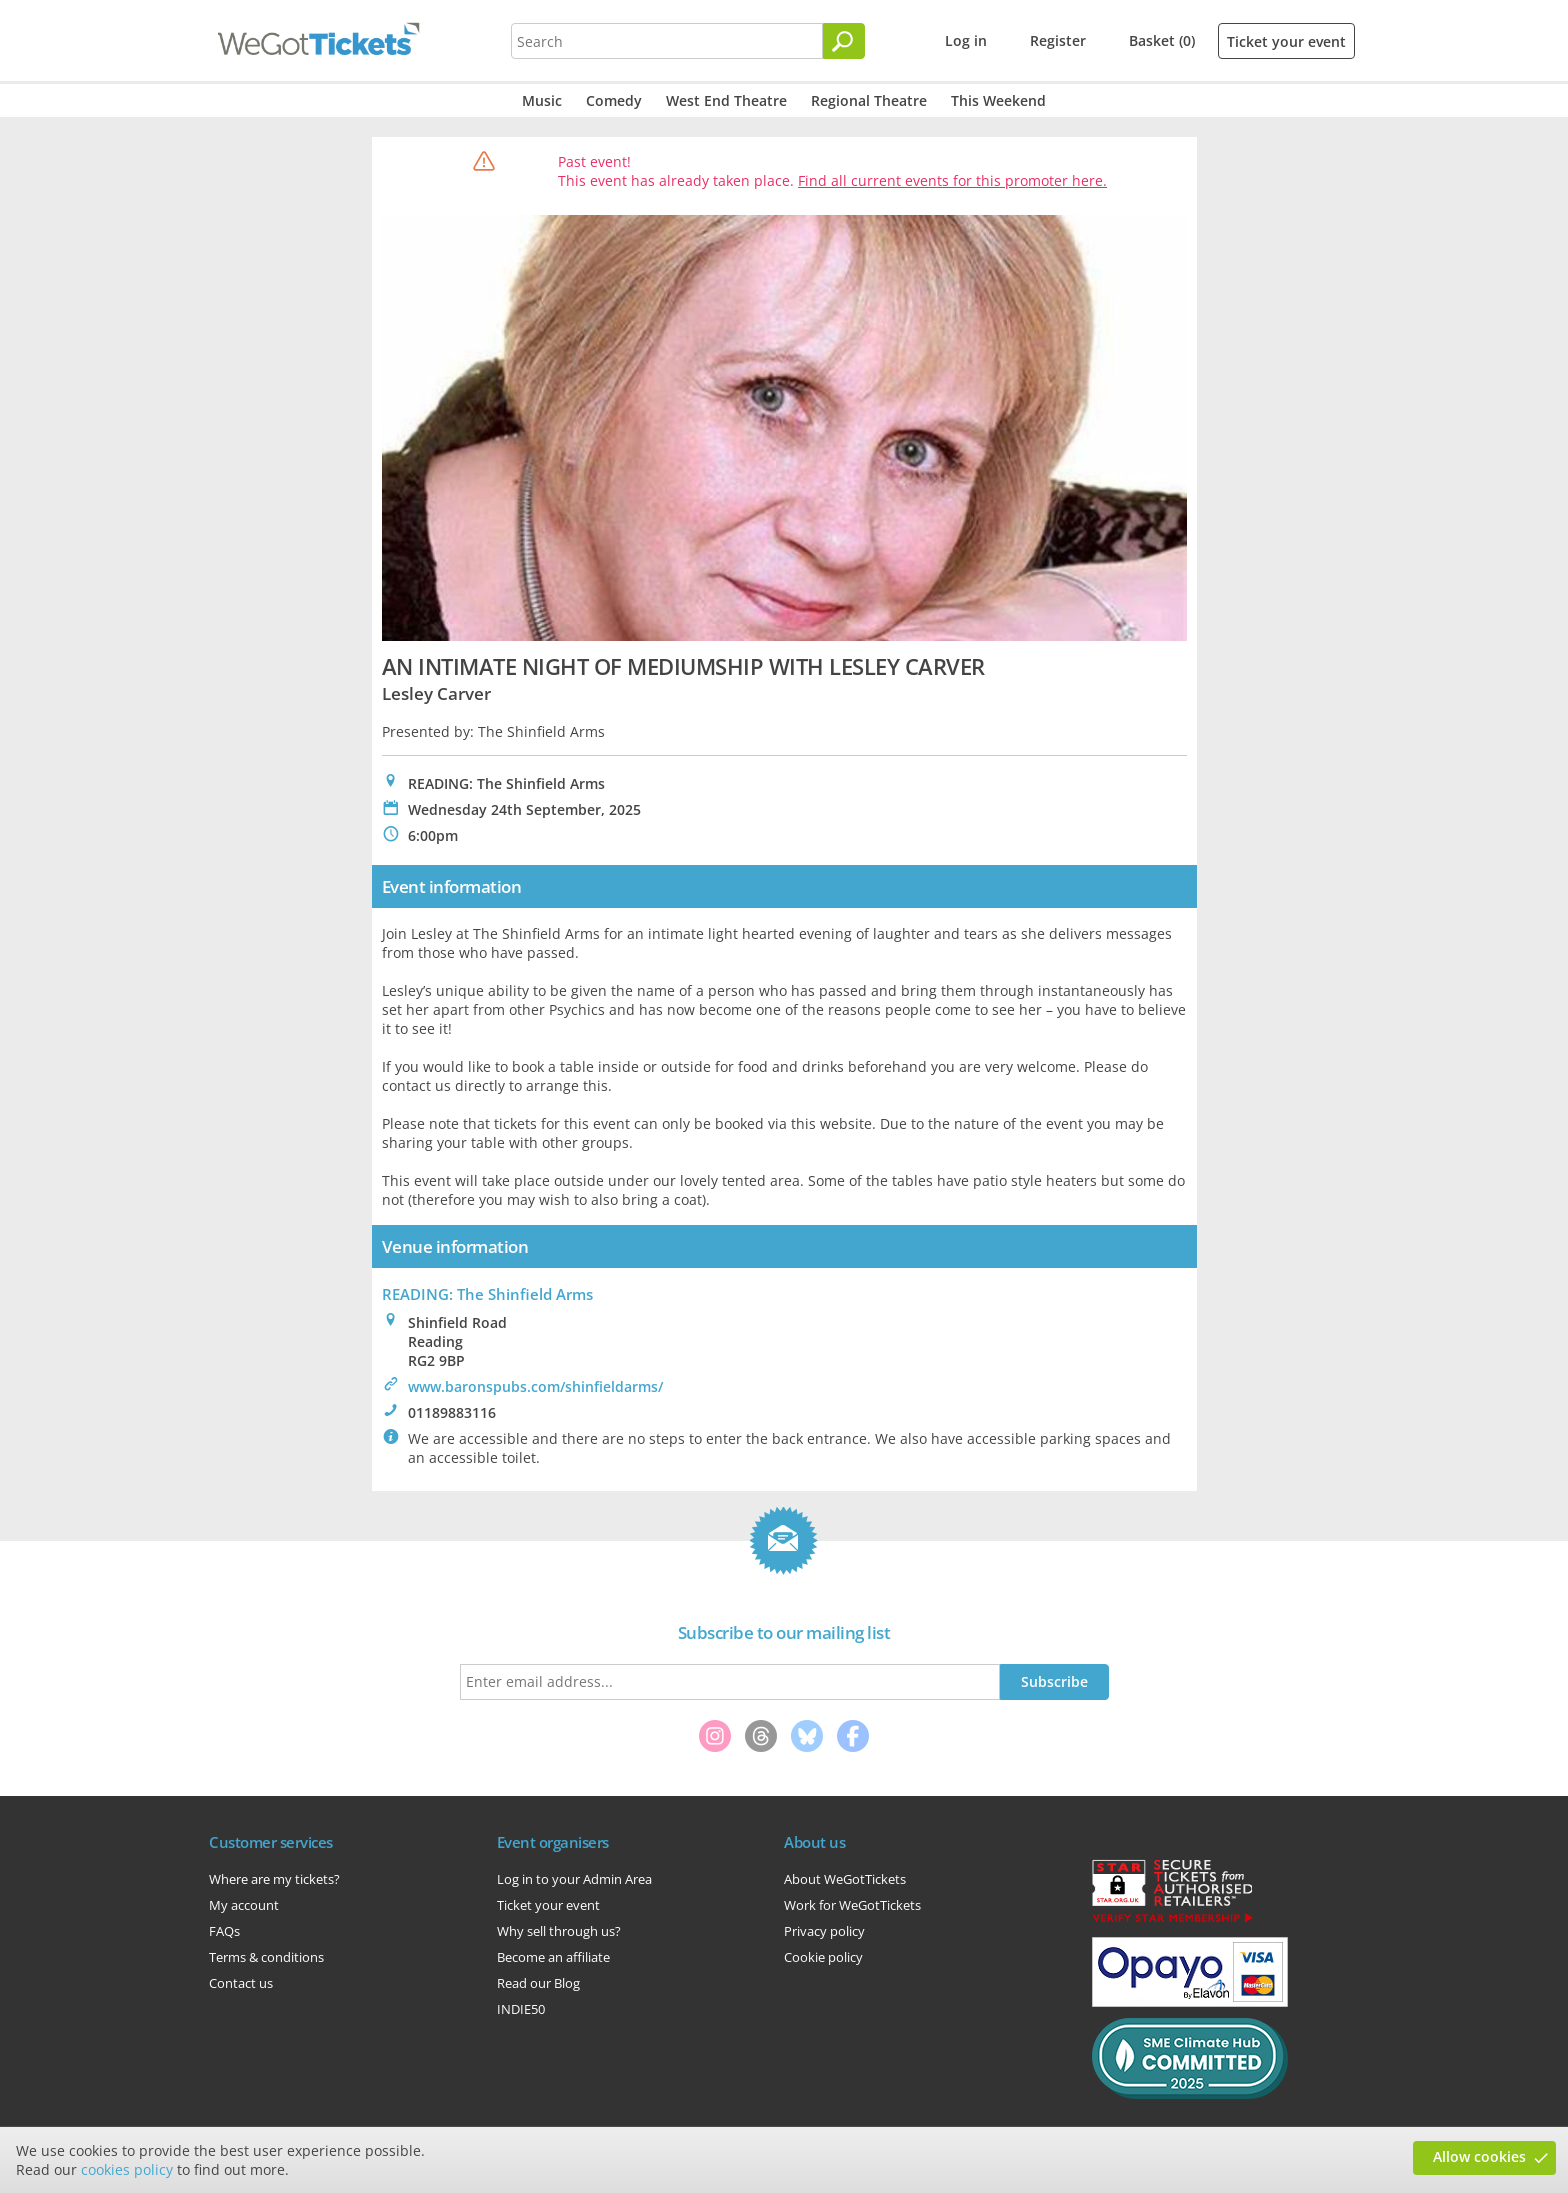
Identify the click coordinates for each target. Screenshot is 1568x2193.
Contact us (241, 1983)
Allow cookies (1479, 2156)
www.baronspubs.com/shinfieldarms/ (535, 1386)
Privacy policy (824, 1931)
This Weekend (998, 100)
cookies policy (127, 2169)
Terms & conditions (266, 1957)
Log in (966, 40)
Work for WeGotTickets (852, 1905)
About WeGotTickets (845, 1879)
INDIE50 (521, 2009)
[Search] (844, 41)
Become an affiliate (553, 1957)
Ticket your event (1286, 41)
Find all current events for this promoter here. (952, 180)
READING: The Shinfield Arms (487, 1294)
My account (244, 1905)
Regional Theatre (869, 100)
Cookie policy (823, 1957)
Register (1058, 40)
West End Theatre (726, 100)
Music (542, 100)
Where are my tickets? (274, 1879)
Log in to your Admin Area (574, 1879)
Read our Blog (538, 1983)
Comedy (614, 100)
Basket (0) (1162, 40)
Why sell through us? (559, 1931)
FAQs (224, 1931)
